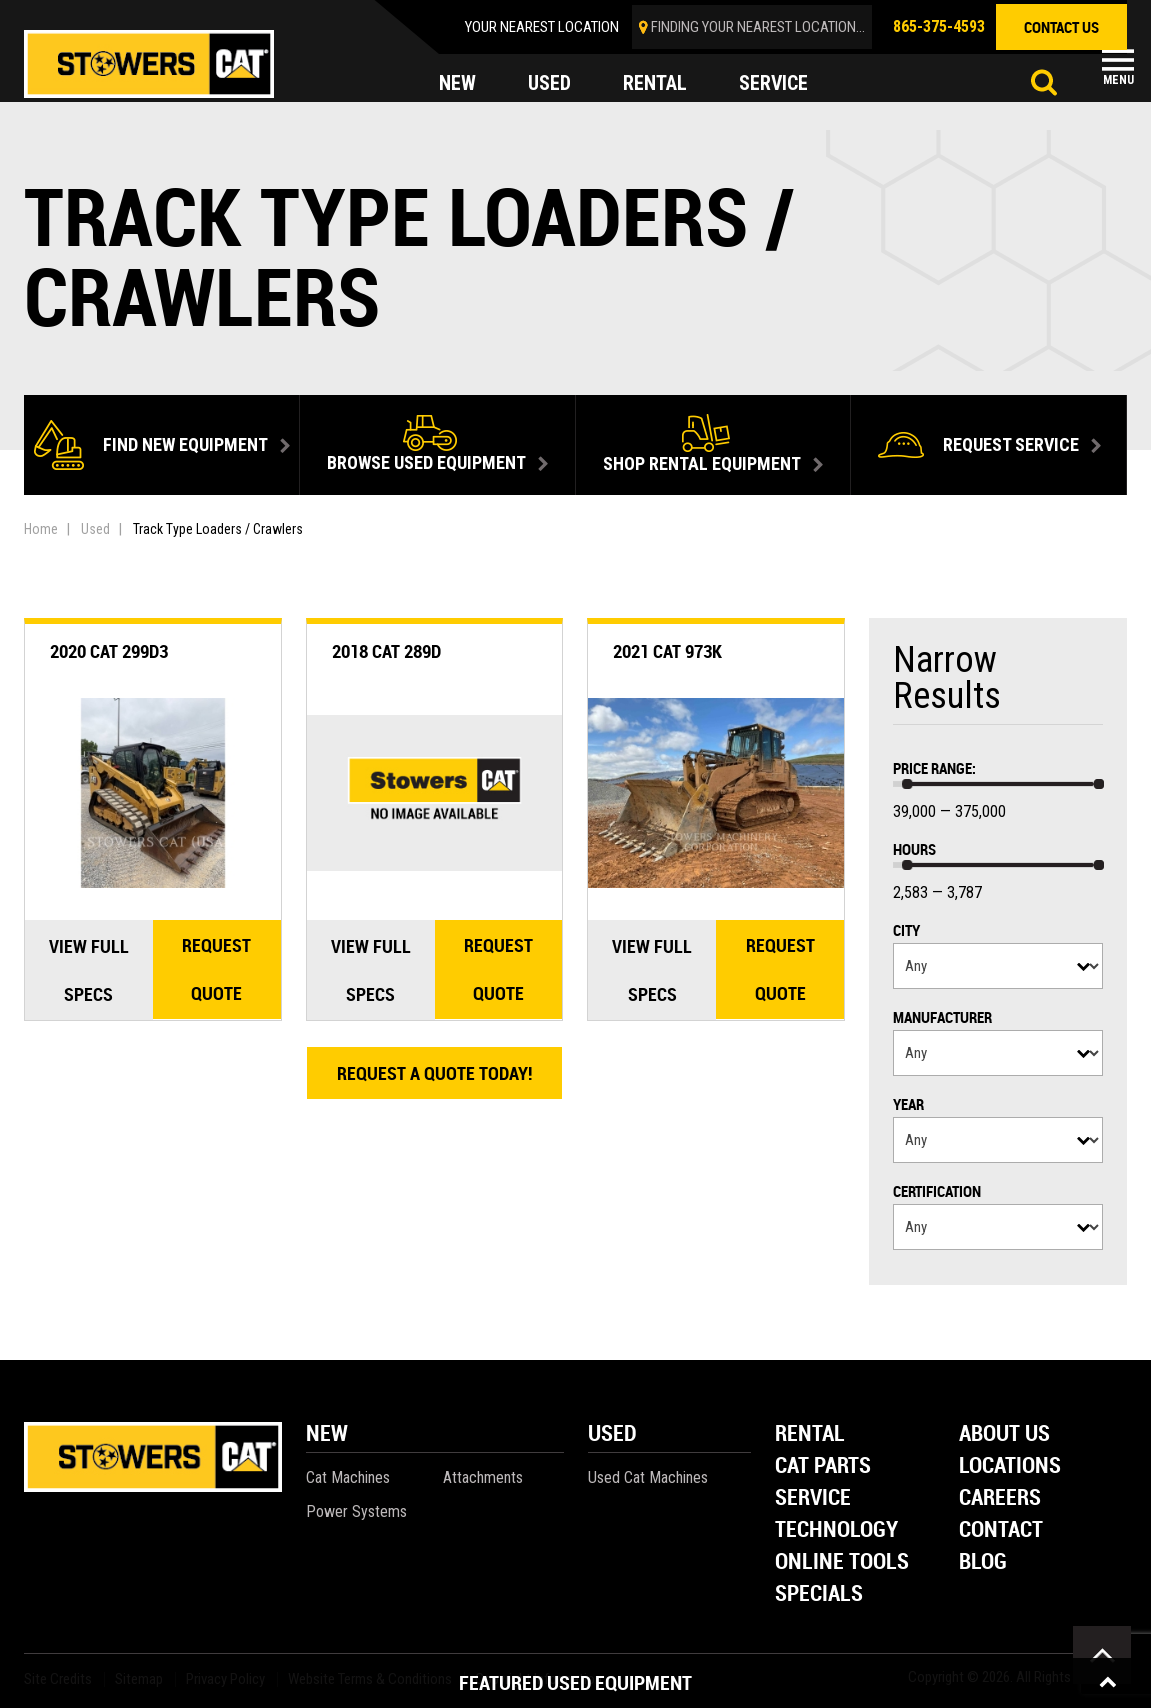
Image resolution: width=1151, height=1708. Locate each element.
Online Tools (842, 1562)
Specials (819, 1594)
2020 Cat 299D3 (109, 651)
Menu (1118, 80)
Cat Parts (823, 1466)
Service (813, 1498)
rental (655, 84)
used (549, 84)
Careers (1000, 1498)
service (774, 84)
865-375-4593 (939, 26)
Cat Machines (348, 1477)
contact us (1061, 27)
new (457, 84)
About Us (1004, 1434)
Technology (836, 1530)
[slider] (907, 784)
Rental (810, 1434)
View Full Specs (89, 970)
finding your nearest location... (758, 27)
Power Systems (356, 1511)
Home (41, 529)
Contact (1001, 1530)
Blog (983, 1562)
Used (95, 529)
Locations (1010, 1466)
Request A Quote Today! (434, 1073)
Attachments (483, 1477)
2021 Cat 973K (667, 651)
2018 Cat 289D (386, 651)
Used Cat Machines (648, 1477)
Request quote (216, 970)
